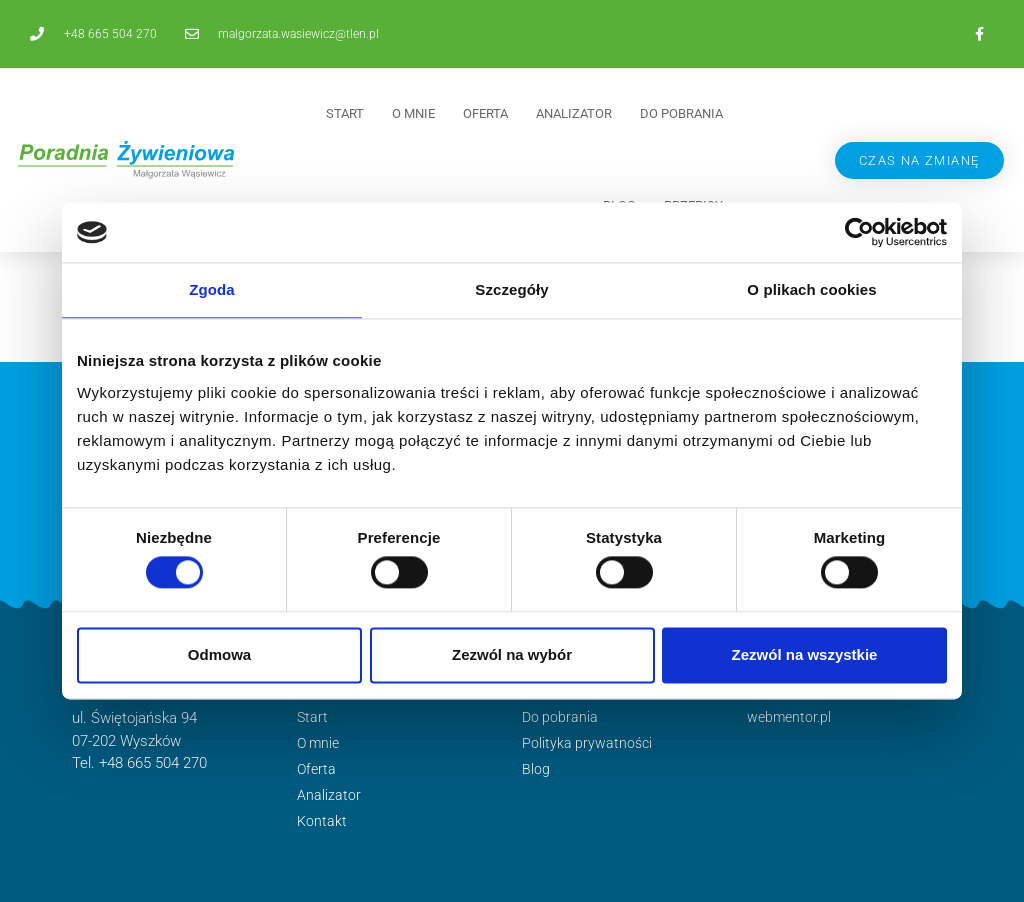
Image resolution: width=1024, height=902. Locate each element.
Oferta (485, 113)
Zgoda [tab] (212, 289)
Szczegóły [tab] (511, 289)
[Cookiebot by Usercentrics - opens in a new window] (859, 232)
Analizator (574, 113)
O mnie (413, 113)
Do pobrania (681, 113)
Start (345, 113)
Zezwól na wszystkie (805, 654)
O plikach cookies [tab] (811, 289)
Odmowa (219, 654)
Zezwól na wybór (512, 654)
